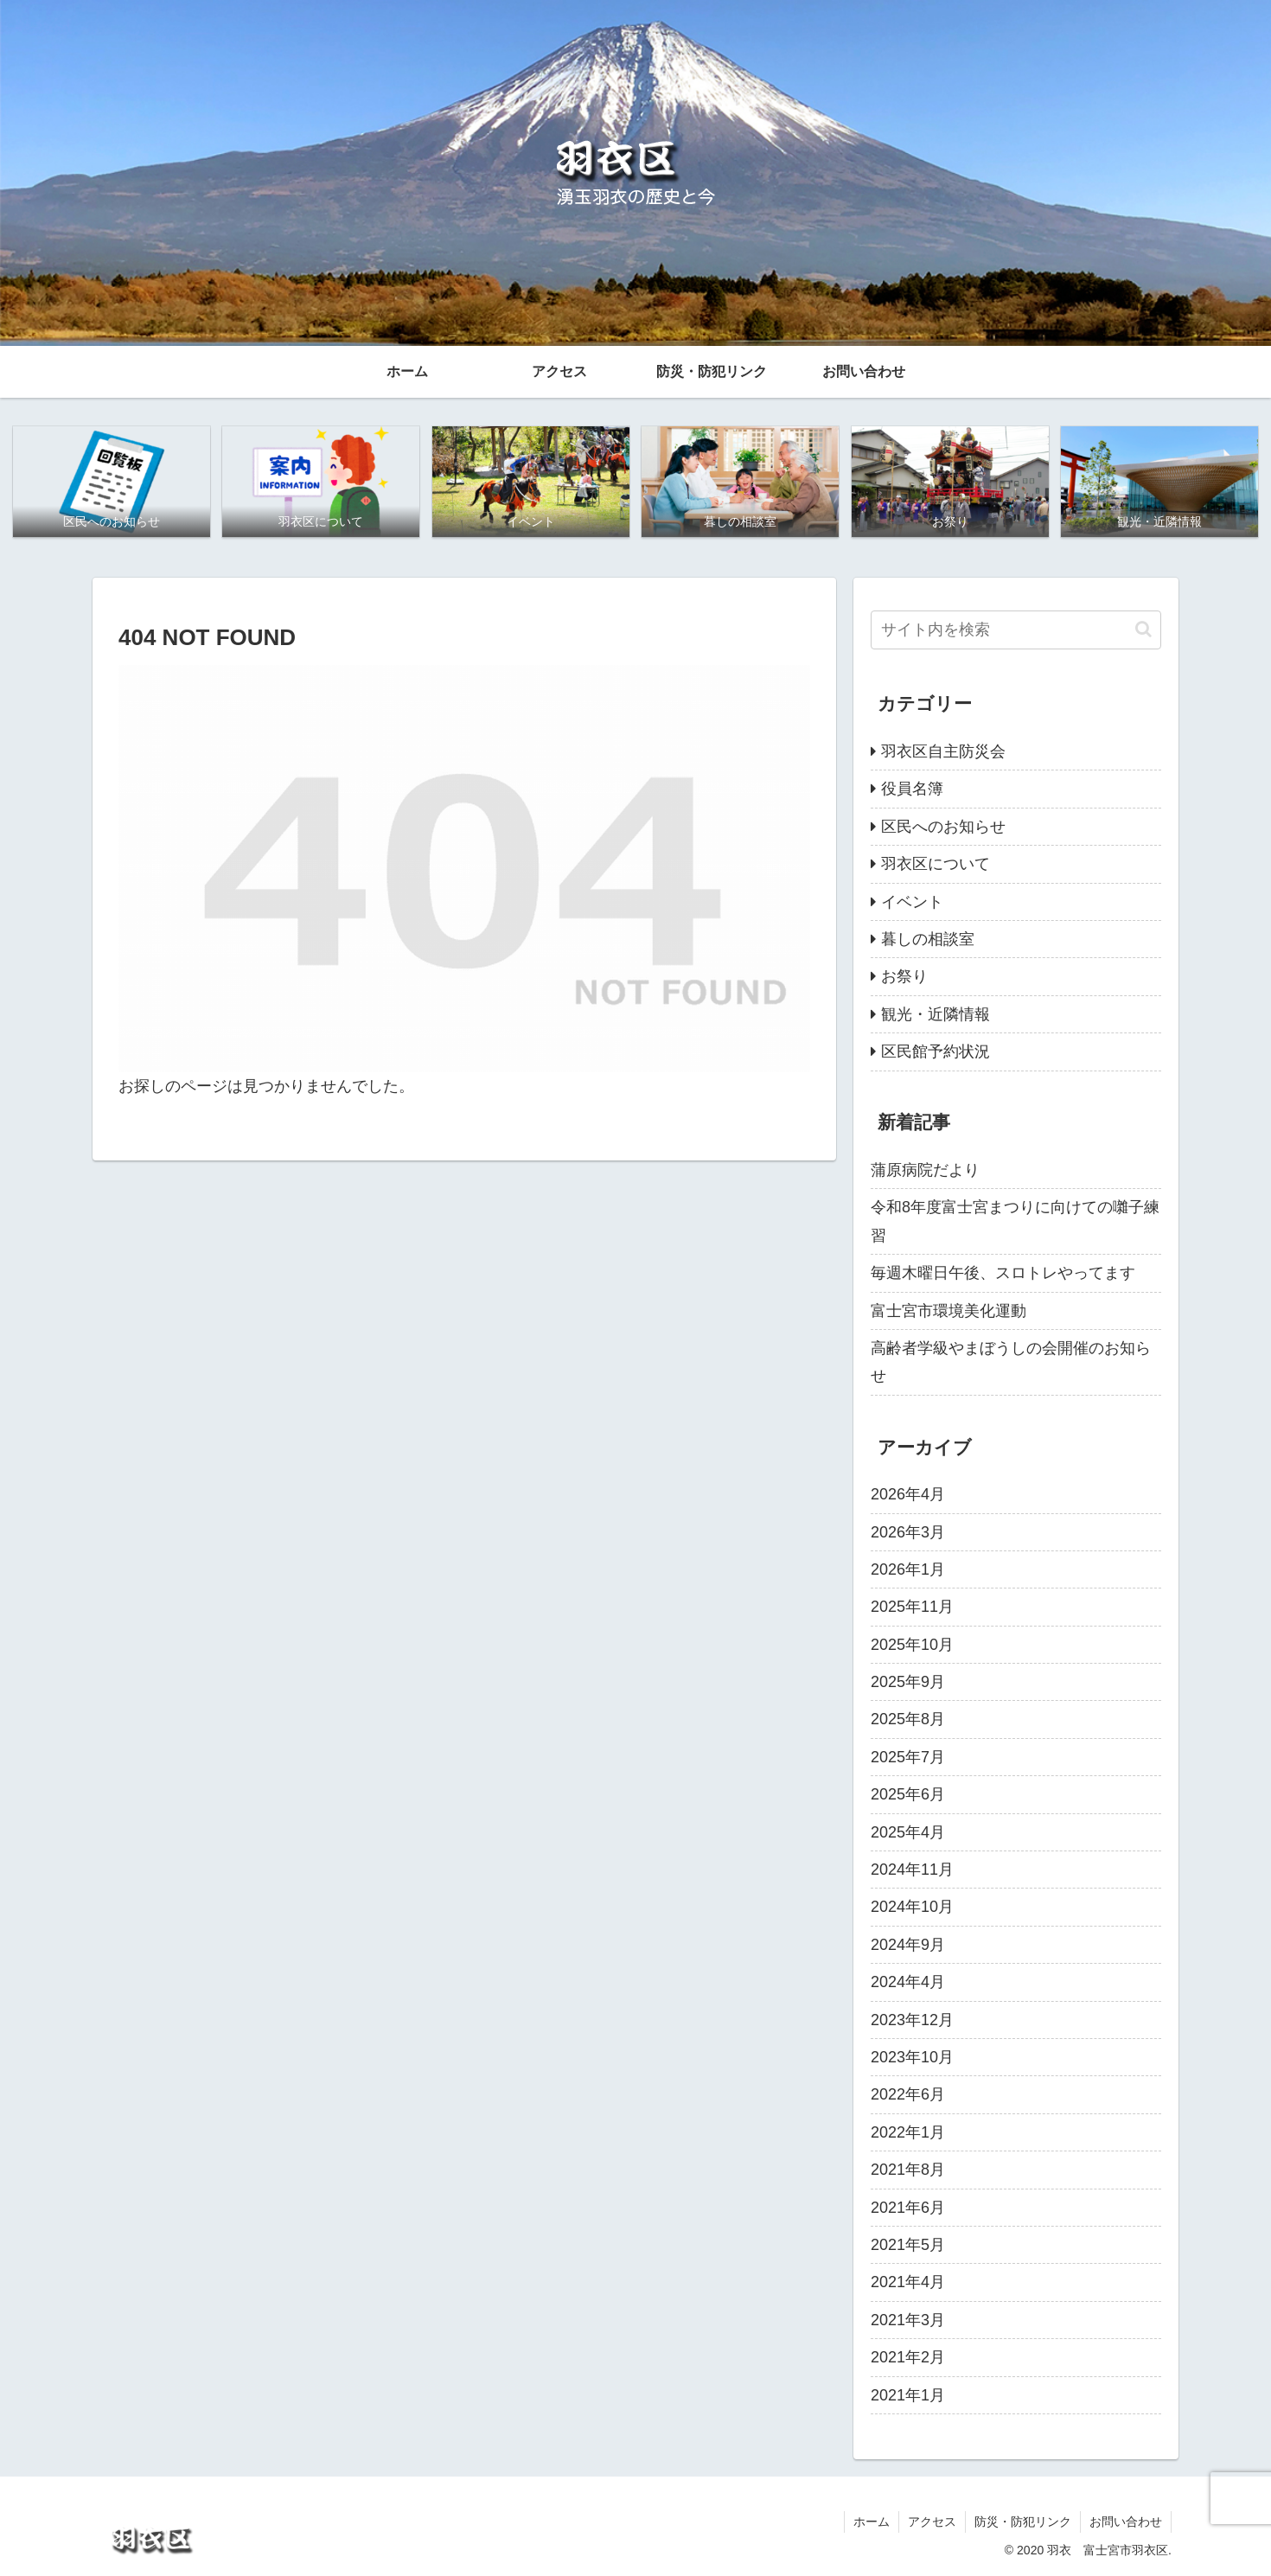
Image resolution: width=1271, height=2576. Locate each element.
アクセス (932, 2521)
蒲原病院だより (925, 1170)
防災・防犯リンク (1022, 2521)
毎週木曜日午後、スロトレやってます (1003, 1273)
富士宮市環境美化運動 (948, 1311)
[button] (1143, 629)
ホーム (871, 2521)
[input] (1016, 629)
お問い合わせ (1125, 2521)
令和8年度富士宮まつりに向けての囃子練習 (1015, 1221)
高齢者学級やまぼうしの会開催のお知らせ (1011, 1361)
